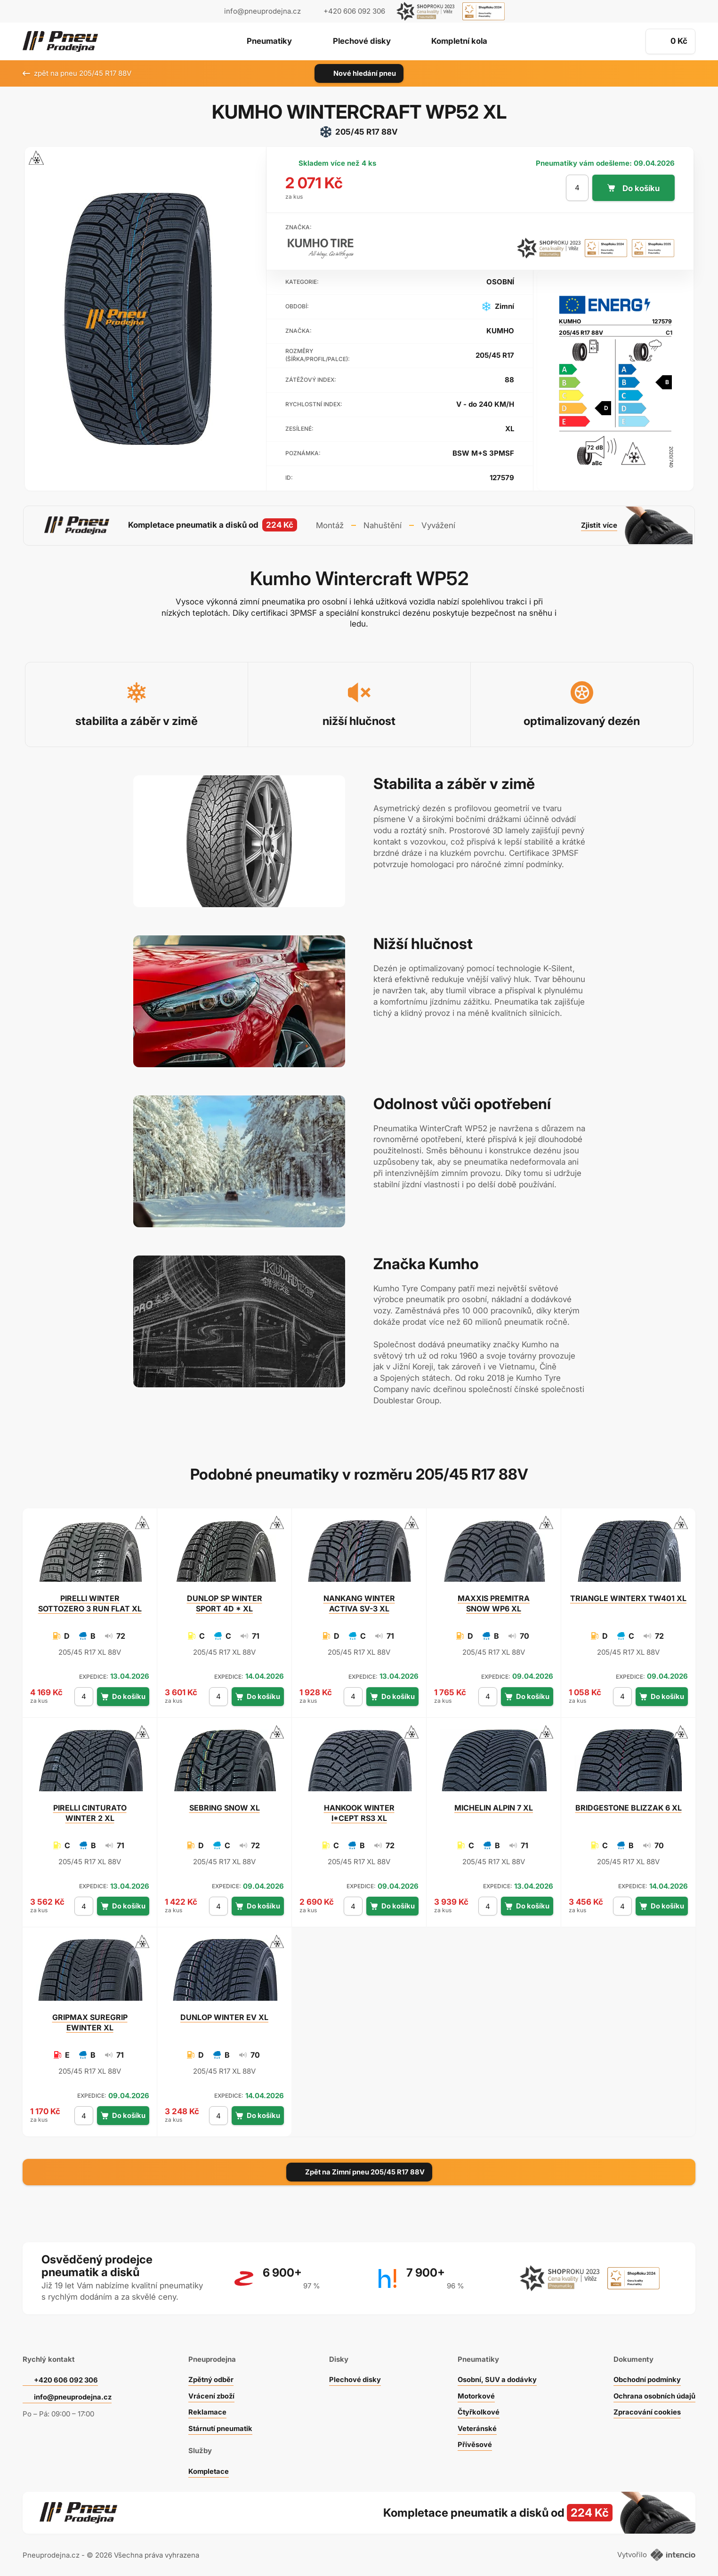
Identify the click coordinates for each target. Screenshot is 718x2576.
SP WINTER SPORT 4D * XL (224, 1602)
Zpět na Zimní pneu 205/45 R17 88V (359, 2170)
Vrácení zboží (211, 2394)
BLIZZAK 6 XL (628, 1806)
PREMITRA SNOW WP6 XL (494, 1602)
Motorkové (475, 2394)
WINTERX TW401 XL (628, 1597)
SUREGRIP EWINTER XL (90, 2021)
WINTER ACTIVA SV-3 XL (359, 1602)
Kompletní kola (462, 42)
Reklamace (206, 2410)
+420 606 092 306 (67, 2378)
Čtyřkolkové (477, 2410)
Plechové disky (361, 42)
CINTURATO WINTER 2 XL (90, 1811)
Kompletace (208, 2469)
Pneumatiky (267, 42)
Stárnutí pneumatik (220, 2426)
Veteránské (476, 2426)
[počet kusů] (576, 188)
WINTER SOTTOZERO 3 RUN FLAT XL (90, 1602)
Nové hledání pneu (359, 73)
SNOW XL (224, 1806)
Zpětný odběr (210, 2377)
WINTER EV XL (224, 2016)
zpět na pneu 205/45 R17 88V (77, 73)
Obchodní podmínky (646, 2377)
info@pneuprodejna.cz (262, 11)
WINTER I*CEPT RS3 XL (359, 1811)
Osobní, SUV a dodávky (496, 2377)
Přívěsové (473, 2442)
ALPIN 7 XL (493, 1806)
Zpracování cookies (646, 2410)
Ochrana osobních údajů (653, 2394)
